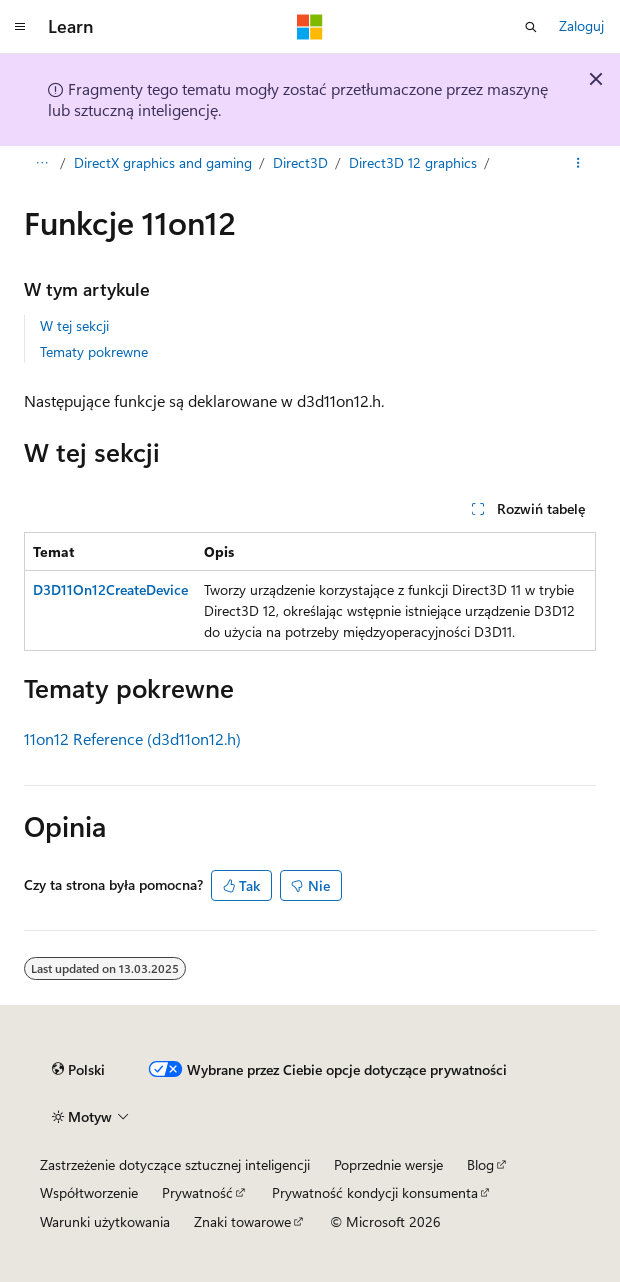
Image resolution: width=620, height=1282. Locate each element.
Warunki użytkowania (105, 1221)
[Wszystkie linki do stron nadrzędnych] (41, 163)
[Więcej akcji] (578, 163)
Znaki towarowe (242, 1221)
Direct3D (300, 162)
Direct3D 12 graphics (413, 162)
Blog (480, 1164)
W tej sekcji (74, 325)
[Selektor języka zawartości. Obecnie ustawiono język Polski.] (78, 1070)
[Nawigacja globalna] (20, 27)
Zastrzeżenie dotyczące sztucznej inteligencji (175, 1164)
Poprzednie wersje (388, 1164)
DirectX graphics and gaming (163, 162)
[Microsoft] (310, 27)
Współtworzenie (89, 1192)
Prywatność (197, 1192)
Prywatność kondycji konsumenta (375, 1192)
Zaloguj (581, 25)
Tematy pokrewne (94, 351)
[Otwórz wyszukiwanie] (531, 27)
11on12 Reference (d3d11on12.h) (132, 738)
